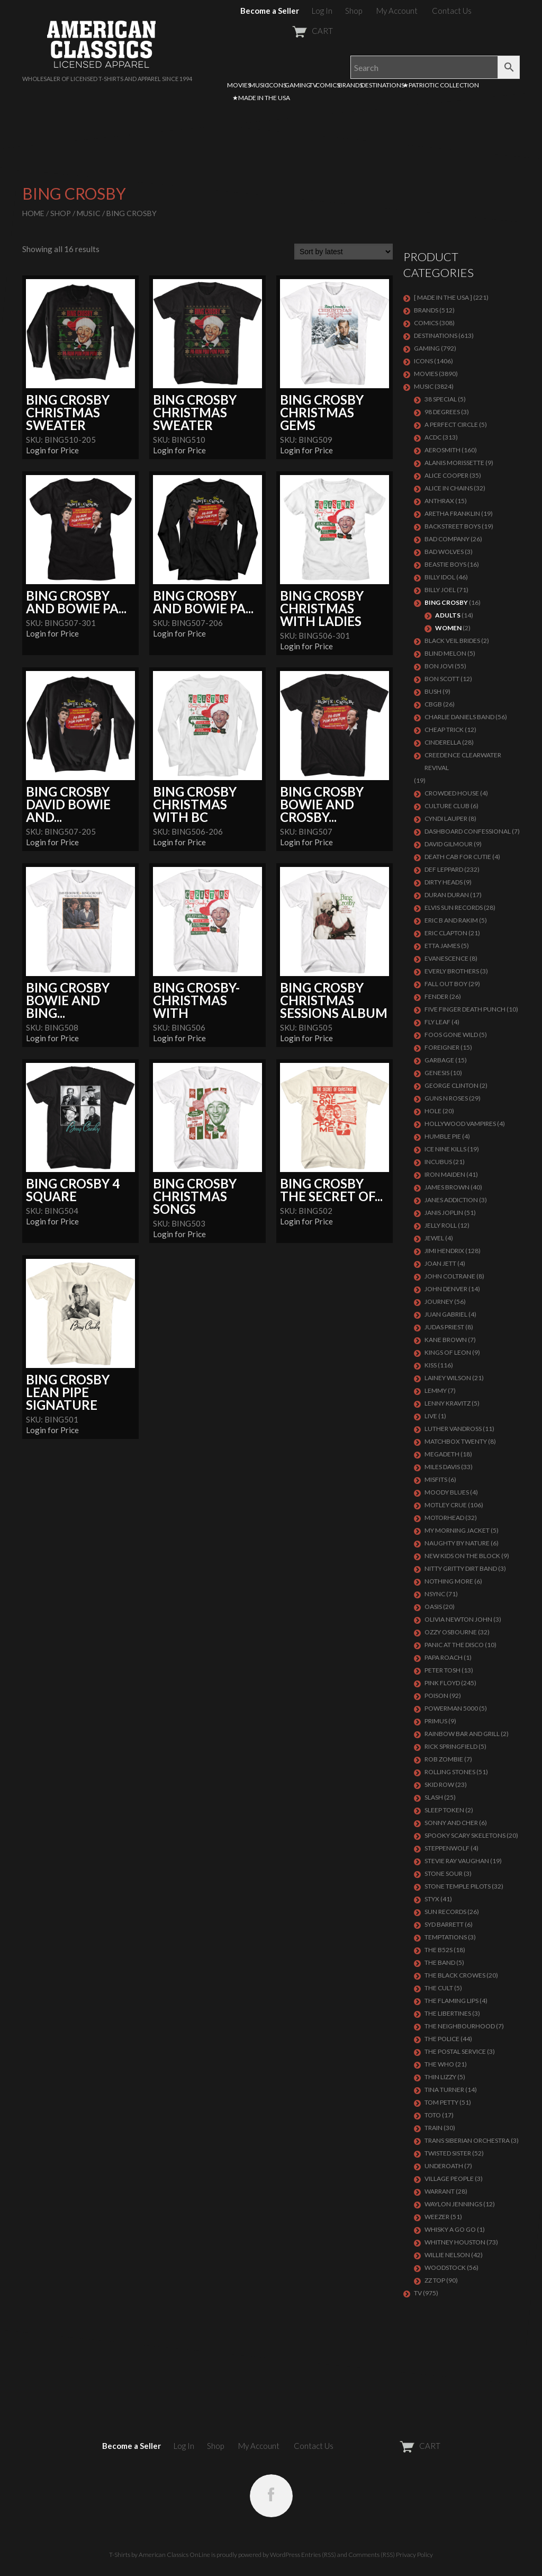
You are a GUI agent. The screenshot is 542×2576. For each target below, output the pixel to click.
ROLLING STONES (449, 1772)
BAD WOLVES (444, 552)
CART (286, 30)
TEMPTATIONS (445, 1937)
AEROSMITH (442, 450)
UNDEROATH (443, 2166)
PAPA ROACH (443, 1657)
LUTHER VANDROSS (453, 1429)
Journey (438, 1301)
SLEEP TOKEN (444, 1810)
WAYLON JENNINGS (453, 2204)
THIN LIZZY (440, 2077)
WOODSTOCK (445, 2267)
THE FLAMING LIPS (451, 2001)
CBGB (433, 704)
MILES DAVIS (442, 1467)
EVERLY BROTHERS (451, 971)
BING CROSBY (446, 602)
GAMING (298, 85)
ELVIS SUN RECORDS (453, 907)
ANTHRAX (439, 501)
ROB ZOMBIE (443, 1759)
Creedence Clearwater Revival (462, 761)
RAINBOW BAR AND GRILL (462, 1734)
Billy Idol (439, 577)
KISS (430, 1365)
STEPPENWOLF (446, 1848)
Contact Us (452, 10)
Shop (353, 10)
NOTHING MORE (448, 1581)
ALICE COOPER (446, 475)
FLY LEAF (437, 1022)
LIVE (430, 1416)
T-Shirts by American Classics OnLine (159, 2555)
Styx (431, 1899)
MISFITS (435, 1479)
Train (433, 2128)
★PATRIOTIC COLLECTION (441, 85)
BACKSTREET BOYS (452, 526)
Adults (447, 615)
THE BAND (439, 1962)
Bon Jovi (439, 666)
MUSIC (259, 85)
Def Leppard (443, 869)
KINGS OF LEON (447, 1352)
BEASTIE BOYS (445, 564)
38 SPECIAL (440, 399)
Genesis (436, 1073)
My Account (397, 10)
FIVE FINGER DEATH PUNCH (464, 1009)
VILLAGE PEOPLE (449, 2179)
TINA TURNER (444, 2090)
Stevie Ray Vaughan (456, 1861)
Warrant (439, 2191)
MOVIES (239, 85)
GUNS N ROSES (446, 1098)
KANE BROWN (445, 1340)
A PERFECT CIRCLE (451, 424)
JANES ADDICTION (451, 1200)
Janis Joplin (443, 1213)
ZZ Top (434, 2280)
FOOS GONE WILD (451, 1035)
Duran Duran (446, 895)
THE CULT (438, 1988)
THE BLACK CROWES (454, 1975)
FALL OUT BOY (445, 984)
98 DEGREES (442, 412)
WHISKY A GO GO (450, 2229)
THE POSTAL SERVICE (455, 2051)
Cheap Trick (444, 730)
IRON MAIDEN (444, 1174)
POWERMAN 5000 (451, 1708)
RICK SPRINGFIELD (450, 1746)
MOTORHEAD (444, 1518)
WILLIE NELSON (447, 2255)
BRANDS (350, 85)
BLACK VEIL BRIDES (452, 641)
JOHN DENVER (445, 1289)
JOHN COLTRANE (449, 1276)
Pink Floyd (442, 1683)
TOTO (432, 2115)
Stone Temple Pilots (457, 1886)
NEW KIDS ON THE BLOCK (462, 1556)
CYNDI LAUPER (445, 818)
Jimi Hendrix (444, 1251)
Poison (436, 1696)
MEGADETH (441, 1454)
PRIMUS (435, 1721)
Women (448, 628)
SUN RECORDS (445, 1912)
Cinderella (442, 742)
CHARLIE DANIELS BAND (459, 717)
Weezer (436, 2217)
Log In (322, 10)
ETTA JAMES (442, 946)
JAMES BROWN (446, 1187)
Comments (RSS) (371, 2555)
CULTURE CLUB (446, 806)
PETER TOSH (442, 1670)
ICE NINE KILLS (445, 1149)
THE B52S (438, 1950)
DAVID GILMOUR (448, 844)
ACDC (432, 437)
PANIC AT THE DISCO (454, 1645)
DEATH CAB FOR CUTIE (457, 857)
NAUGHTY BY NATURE (457, 1543)
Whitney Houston (454, 2242)
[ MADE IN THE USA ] (443, 297)
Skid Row (439, 1784)
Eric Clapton (445, 933)
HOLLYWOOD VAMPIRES (460, 1124)
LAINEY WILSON (447, 1378)
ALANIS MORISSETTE (454, 463)
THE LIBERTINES (447, 2013)
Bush (432, 691)
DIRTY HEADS (443, 882)
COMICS (327, 85)
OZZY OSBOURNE (450, 1632)
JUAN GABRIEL (445, 1314)
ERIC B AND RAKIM (451, 920)
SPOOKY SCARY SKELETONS (464, 1835)
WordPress (285, 2555)
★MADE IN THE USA (261, 98)
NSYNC (434, 1594)
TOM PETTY (441, 2102)
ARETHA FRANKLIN (452, 513)
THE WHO (439, 2064)
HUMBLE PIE (442, 1136)
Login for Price (52, 450)
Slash (433, 1797)
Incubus (438, 1162)
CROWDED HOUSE (451, 793)
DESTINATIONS (382, 85)
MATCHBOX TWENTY (455, 1441)
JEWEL (434, 1238)
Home (33, 213)
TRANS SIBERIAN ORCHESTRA (467, 2140)
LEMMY (435, 1390)
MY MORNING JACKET (457, 1530)
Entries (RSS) (318, 2555)
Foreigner (441, 1047)
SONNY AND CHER (451, 1823)
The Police (441, 2039)
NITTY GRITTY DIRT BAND (460, 1568)
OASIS (433, 1607)
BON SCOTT (441, 679)
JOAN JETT (440, 1263)
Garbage (439, 1060)
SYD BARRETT (444, 1924)
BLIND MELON (445, 653)
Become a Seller (269, 10)
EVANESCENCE (446, 958)
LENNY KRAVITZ (447, 1403)
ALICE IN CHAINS (448, 488)
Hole (432, 1111)
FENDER (436, 996)
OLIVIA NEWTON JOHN (458, 1619)
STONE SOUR (443, 1873)
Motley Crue (445, 1505)
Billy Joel (440, 590)
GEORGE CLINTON (451, 1085)
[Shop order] (343, 252)
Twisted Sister (447, 2153)
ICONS (276, 85)
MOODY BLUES (446, 1492)
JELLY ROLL (440, 1225)
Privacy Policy (414, 2555)
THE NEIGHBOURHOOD (459, 2026)
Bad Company (446, 539)
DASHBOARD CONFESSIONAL (467, 831)
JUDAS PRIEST (444, 1327)
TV (313, 85)
